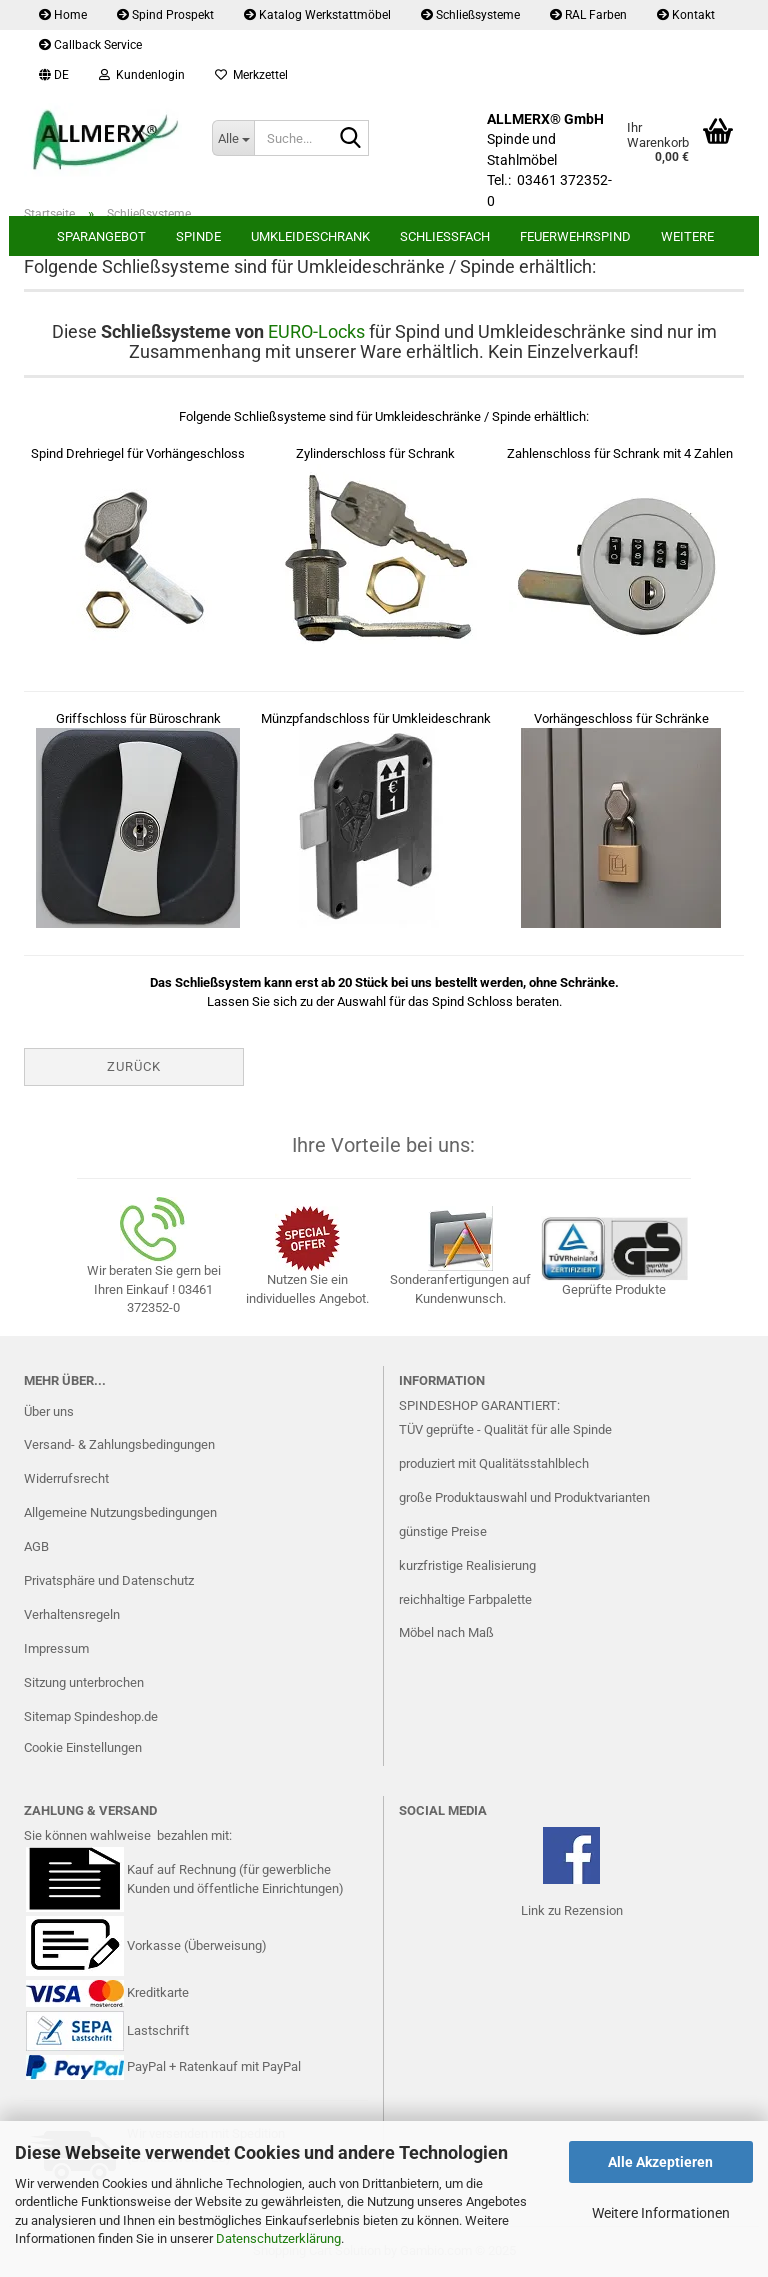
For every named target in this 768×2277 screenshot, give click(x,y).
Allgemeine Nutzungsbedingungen (120, 1512)
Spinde (198, 236)
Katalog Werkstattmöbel (317, 15)
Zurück (134, 1066)
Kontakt (686, 15)
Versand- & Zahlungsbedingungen (119, 1444)
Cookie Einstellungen (83, 1747)
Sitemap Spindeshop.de (91, 1716)
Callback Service (90, 45)
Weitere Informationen (661, 2213)
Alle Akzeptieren (660, 2162)
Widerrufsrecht (66, 1478)
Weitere (687, 236)
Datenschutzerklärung (278, 2238)
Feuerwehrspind (575, 236)
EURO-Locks (316, 331)
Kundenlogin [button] (142, 75)
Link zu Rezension (572, 1910)
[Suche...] (233, 138)
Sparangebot (101, 236)
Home (63, 15)
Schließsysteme (470, 15)
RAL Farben (588, 15)
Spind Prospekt (165, 15)
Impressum (56, 1648)
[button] (54, 75)
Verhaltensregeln (72, 1614)
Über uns (49, 1411)
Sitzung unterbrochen (84, 1682)
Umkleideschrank (310, 236)
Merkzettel (251, 75)
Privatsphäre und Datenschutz (109, 1580)
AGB (36, 1546)
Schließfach (445, 236)
